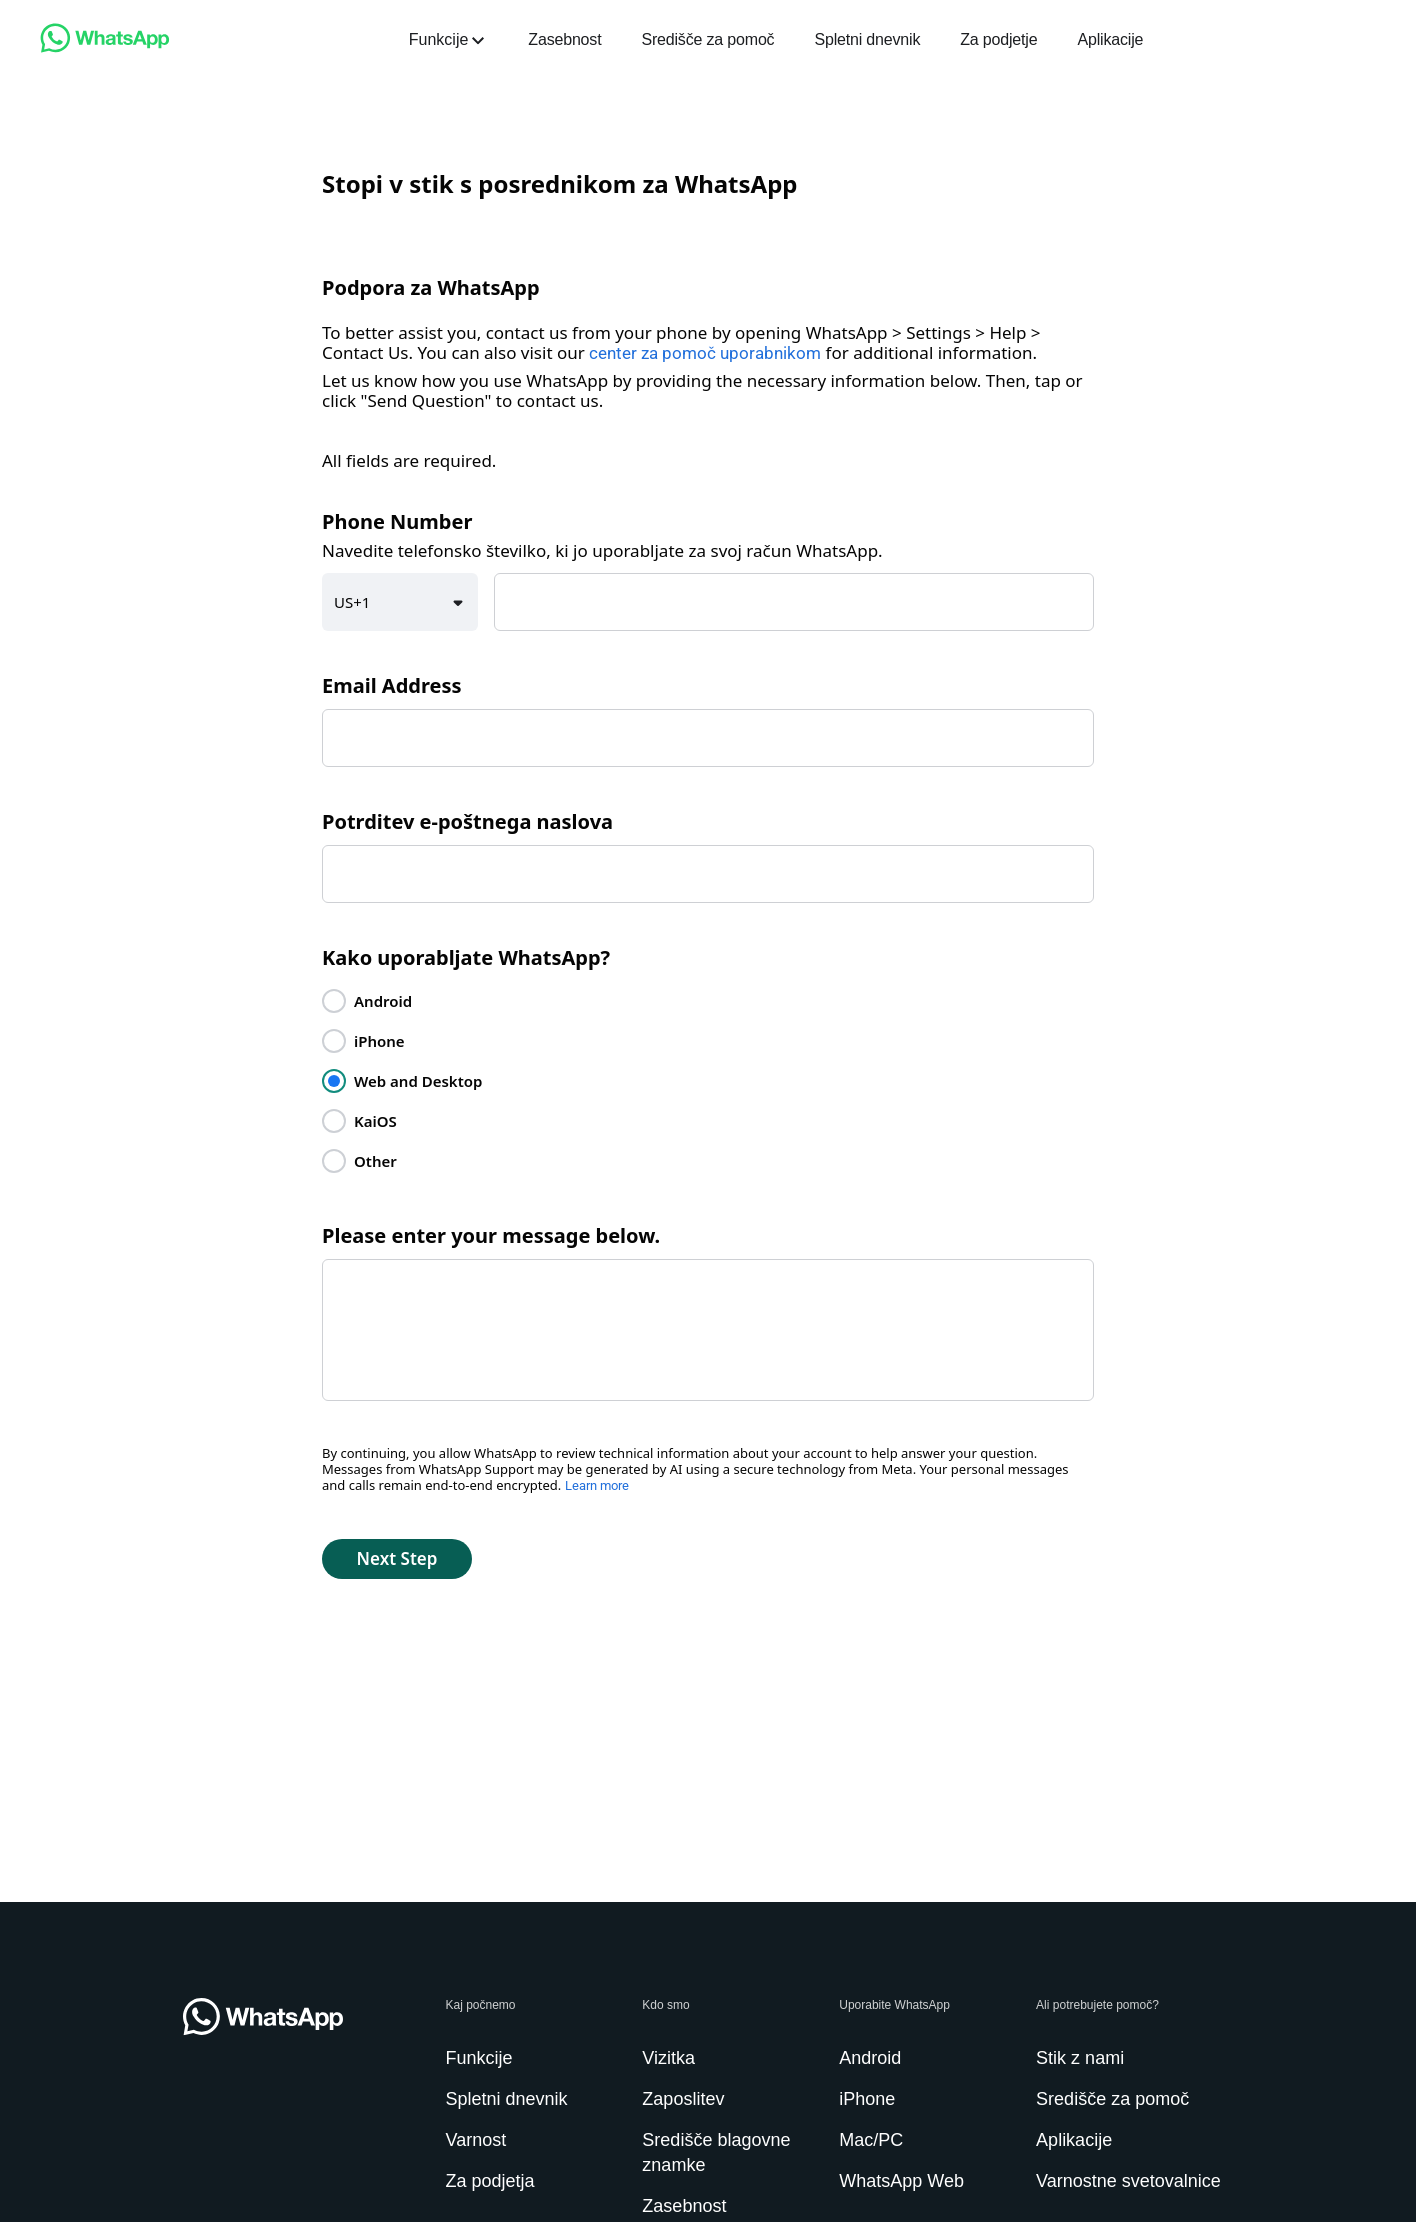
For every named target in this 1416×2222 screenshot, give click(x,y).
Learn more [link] (597, 1485)
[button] (400, 602)
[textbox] (794, 602)
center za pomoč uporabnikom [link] (705, 353)
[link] (105, 47)
